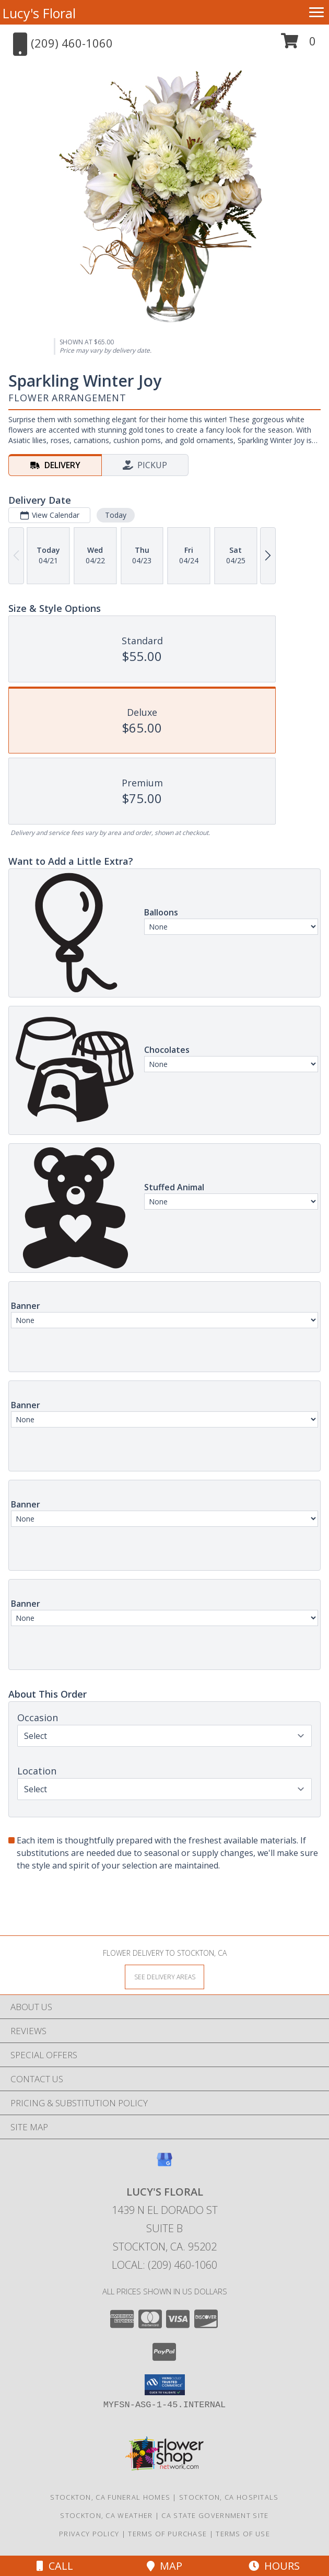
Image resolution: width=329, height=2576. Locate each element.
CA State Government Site (214, 2515)
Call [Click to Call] (55, 2566)
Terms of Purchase (167, 2533)
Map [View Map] (164, 2566)
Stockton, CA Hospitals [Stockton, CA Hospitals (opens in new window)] (229, 2497)
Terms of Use (243, 2533)
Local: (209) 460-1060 (164, 2265)
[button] (298, 44)
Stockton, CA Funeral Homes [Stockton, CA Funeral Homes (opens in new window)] (110, 2497)
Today (115, 515)
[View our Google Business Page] (164, 2165)
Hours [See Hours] (274, 2566)
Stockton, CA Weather (106, 2515)
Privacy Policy (89, 2533)
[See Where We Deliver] (164, 1976)
